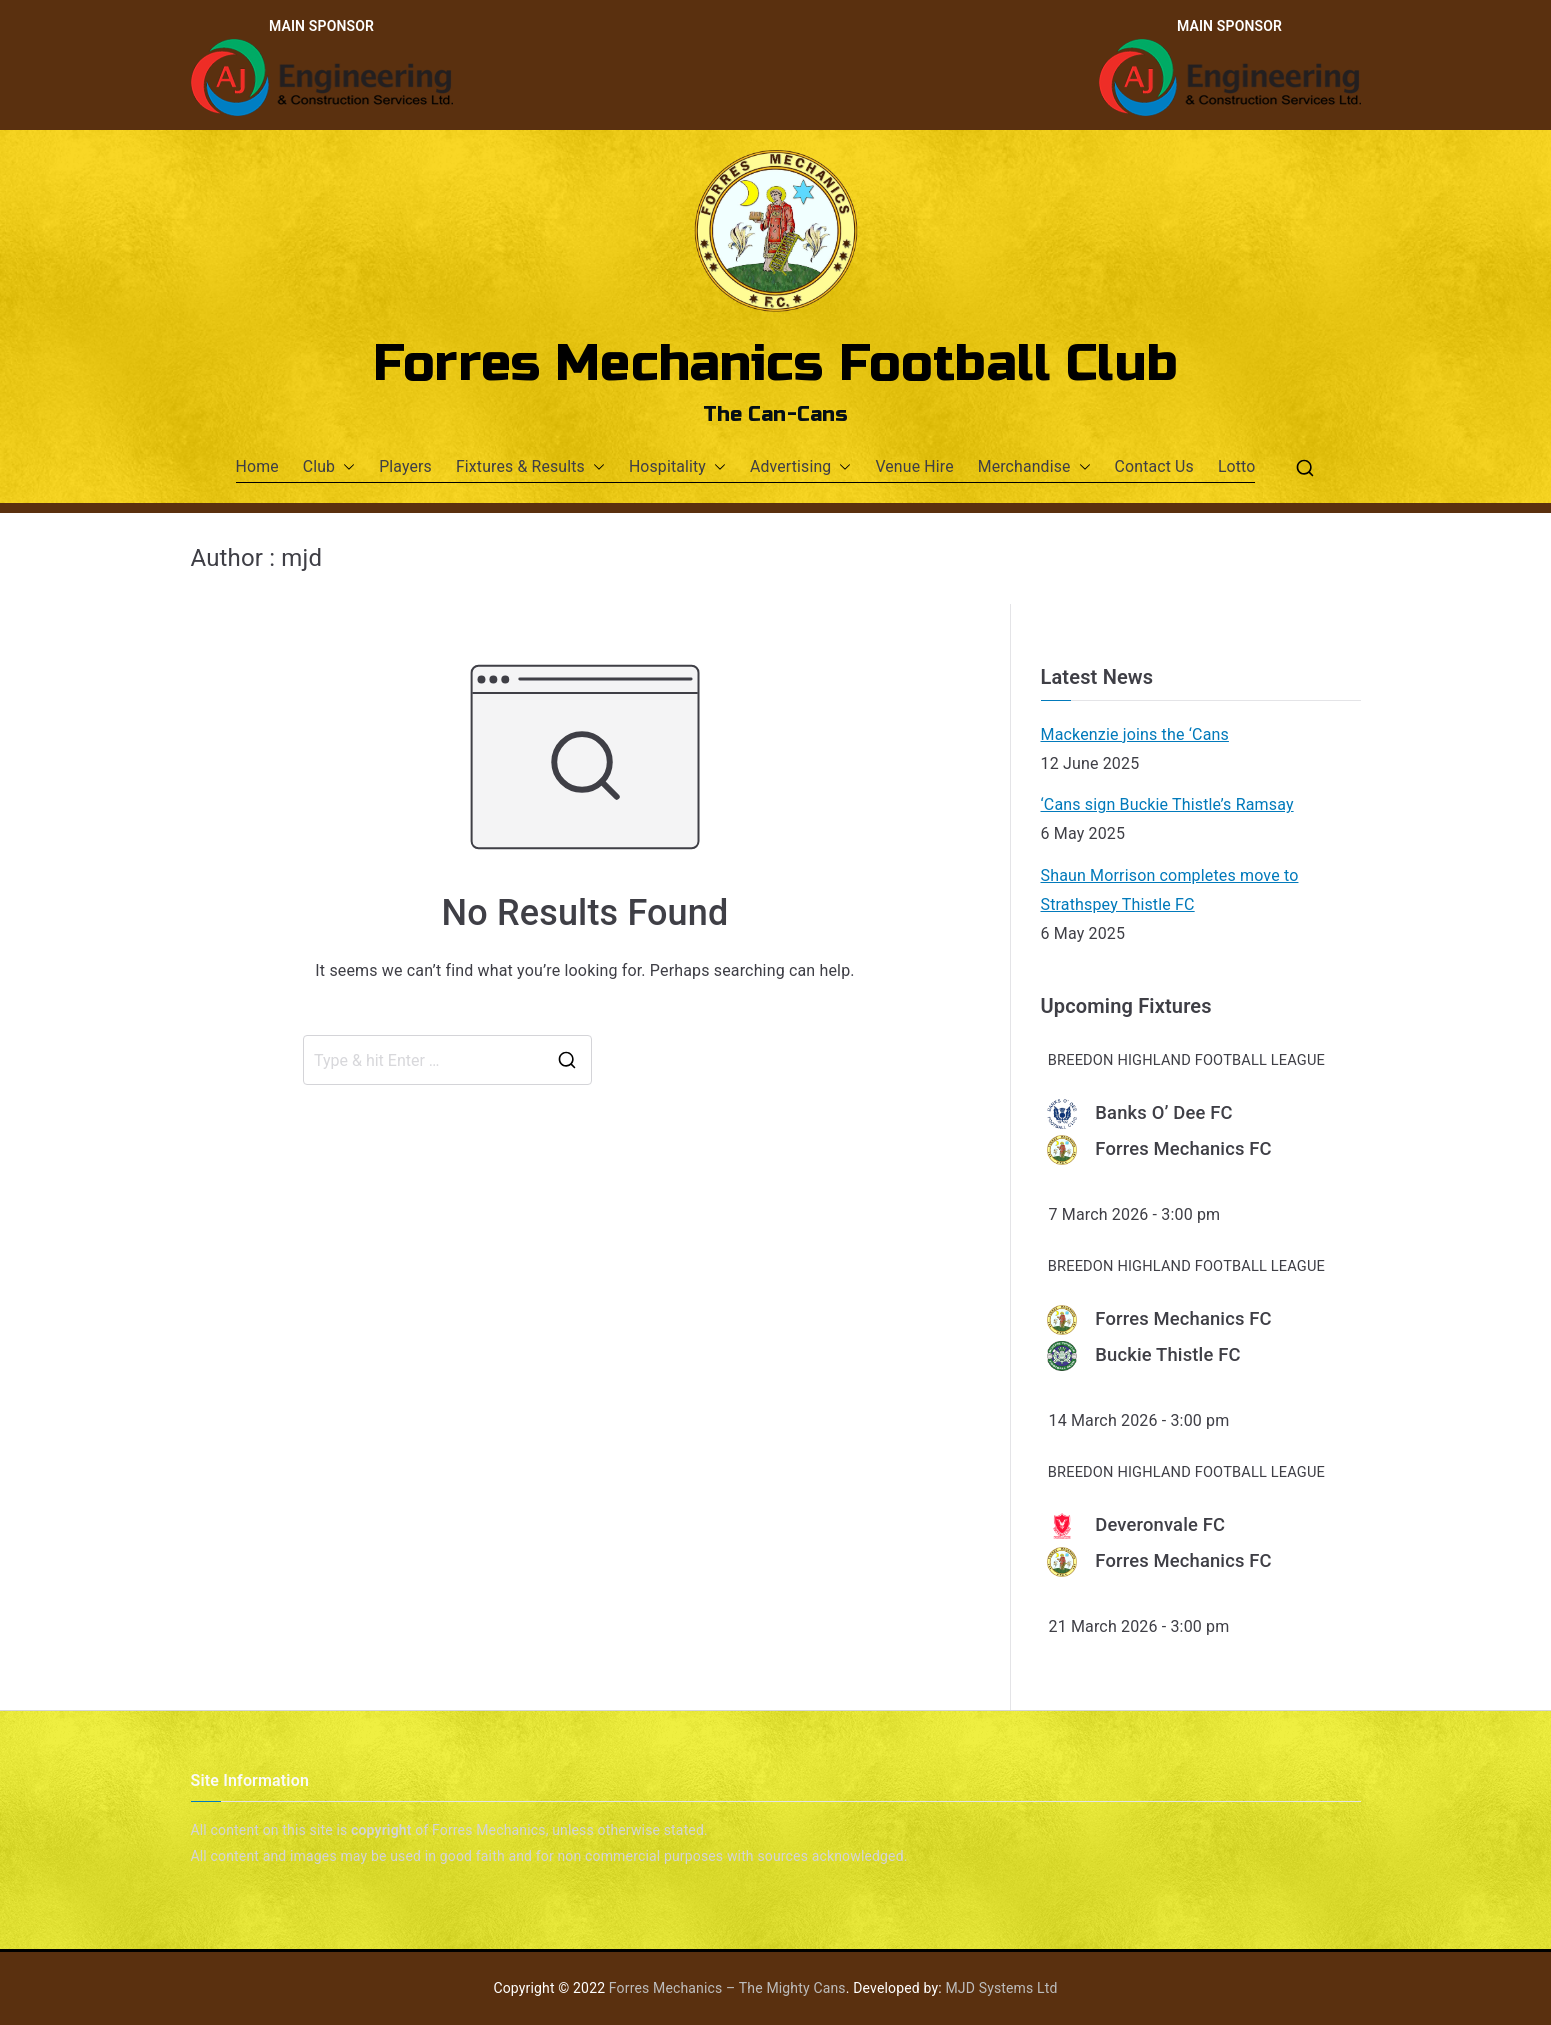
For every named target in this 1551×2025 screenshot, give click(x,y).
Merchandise (1034, 467)
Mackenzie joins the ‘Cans (1135, 734)
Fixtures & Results (530, 467)
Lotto (1237, 466)
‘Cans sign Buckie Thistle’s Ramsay (1167, 804)
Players (405, 466)
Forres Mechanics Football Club (775, 364)
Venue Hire (914, 466)
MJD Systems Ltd (1001, 1988)
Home (257, 466)
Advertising (800, 467)
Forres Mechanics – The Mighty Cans (727, 1988)
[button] (345, 467)
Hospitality (677, 467)
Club (329, 467)
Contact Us (1154, 466)
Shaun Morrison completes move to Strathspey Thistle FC (1170, 890)
